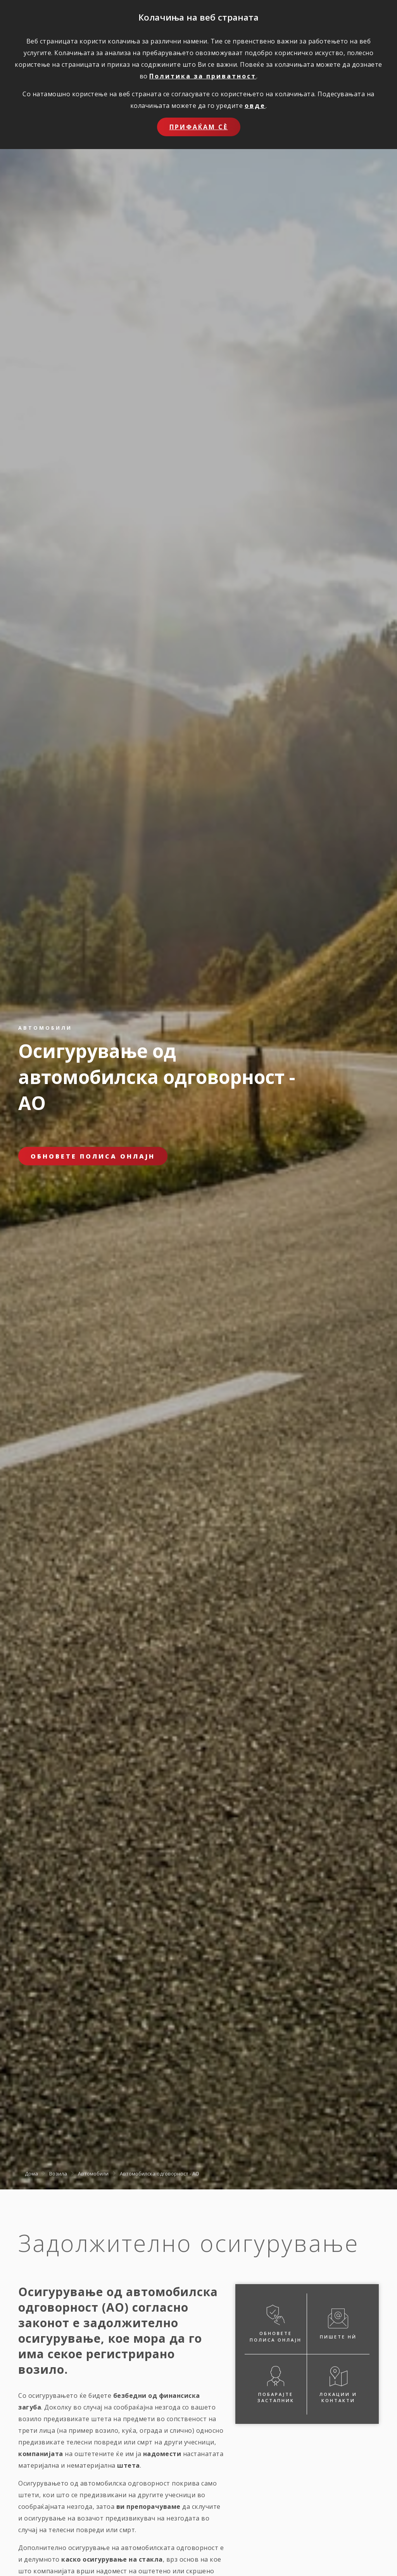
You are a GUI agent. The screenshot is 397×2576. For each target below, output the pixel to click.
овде (255, 105)
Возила (58, 2173)
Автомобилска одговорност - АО (159, 2173)
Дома (31, 2173)
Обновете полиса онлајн (93, 1156)
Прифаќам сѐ (198, 127)
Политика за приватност (202, 76)
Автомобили (93, 2173)
